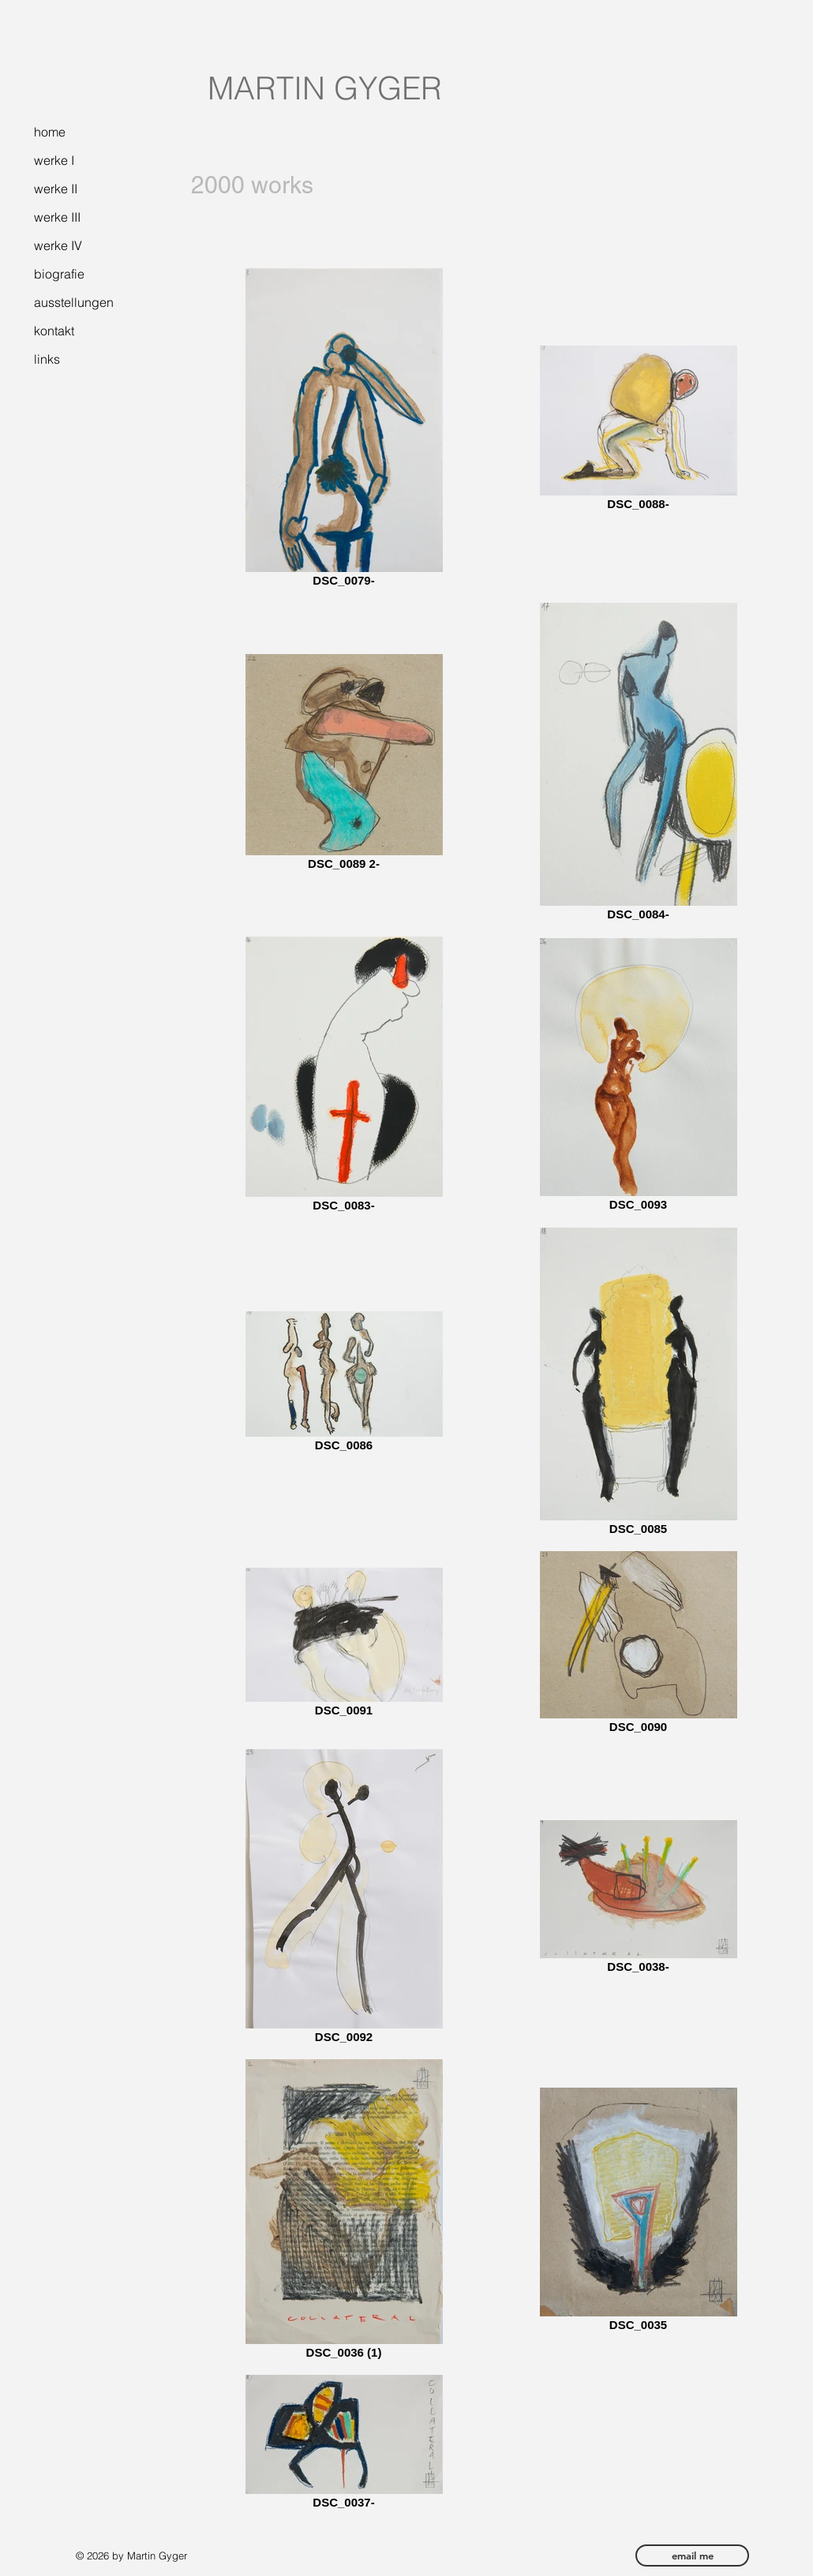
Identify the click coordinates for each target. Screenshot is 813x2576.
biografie (59, 274)
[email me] (692, 2555)
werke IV (58, 245)
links (47, 359)
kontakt (54, 330)
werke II (55, 188)
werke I (54, 160)
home (50, 132)
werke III (57, 217)
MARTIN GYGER (325, 88)
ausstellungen (74, 302)
